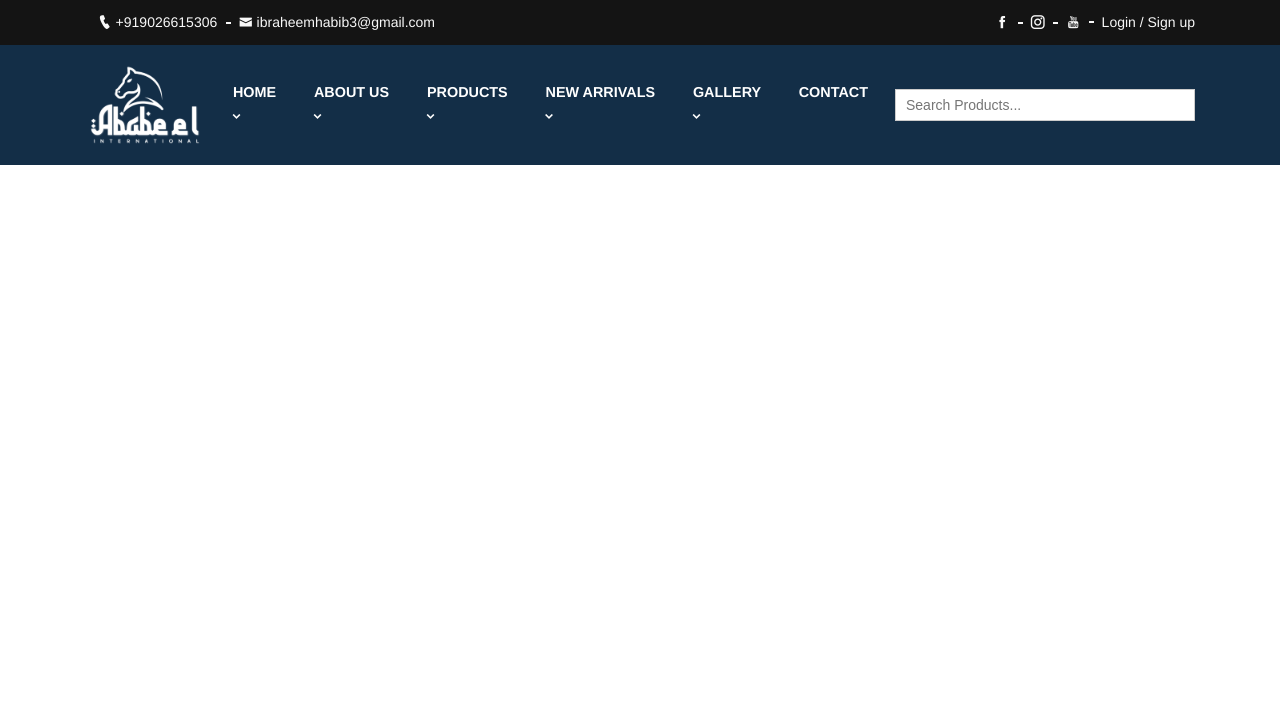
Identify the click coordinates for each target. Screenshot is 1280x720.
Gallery (727, 104)
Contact (833, 93)
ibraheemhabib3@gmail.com (337, 22)
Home (254, 104)
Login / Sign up (1148, 22)
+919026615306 (158, 22)
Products (467, 104)
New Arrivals (601, 104)
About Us (351, 104)
